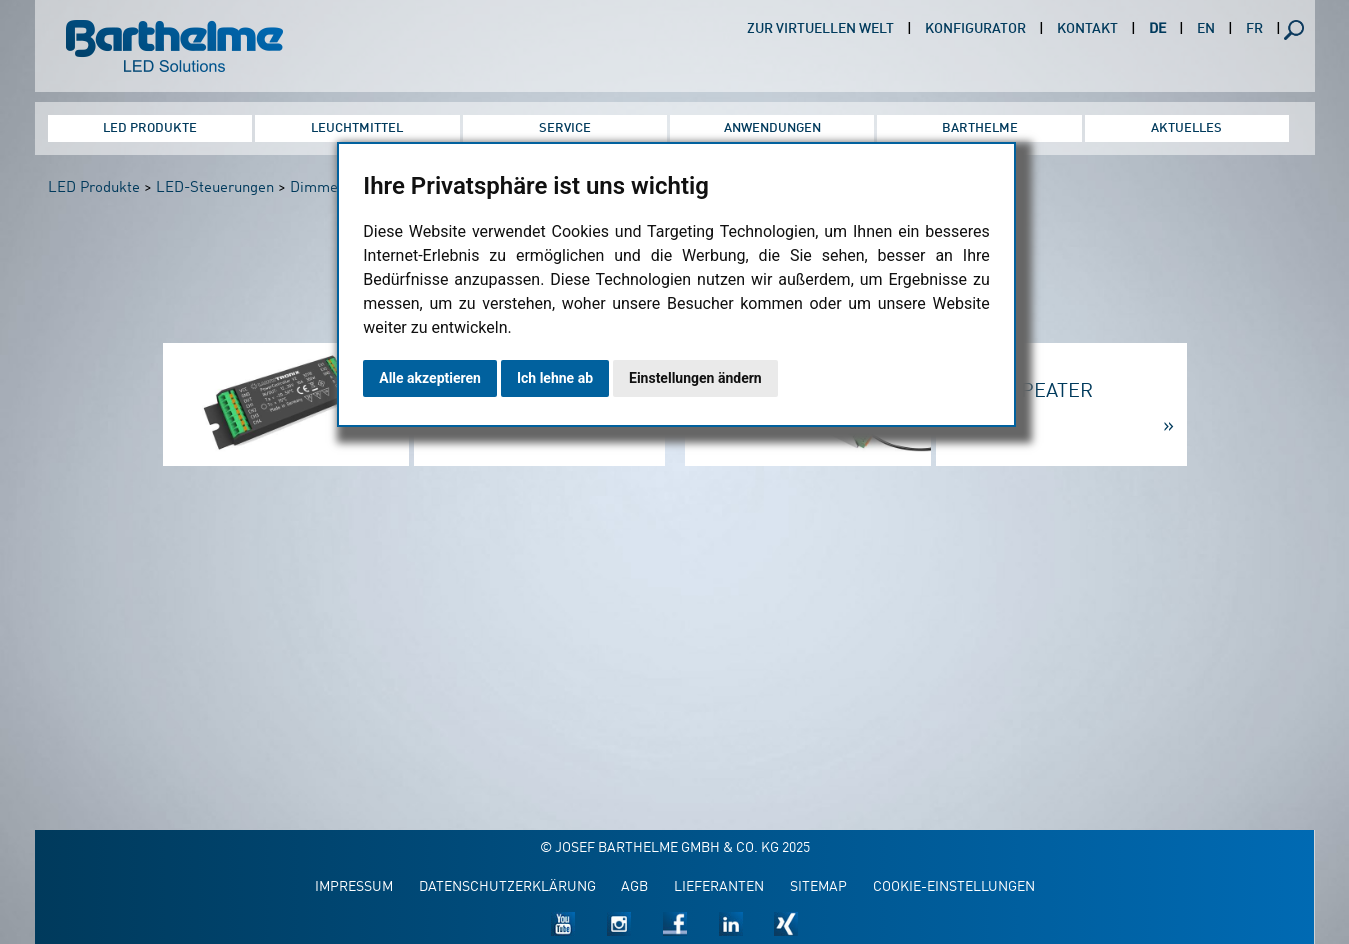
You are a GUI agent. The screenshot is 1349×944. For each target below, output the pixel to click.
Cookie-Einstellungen (954, 887)
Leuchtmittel (357, 128)
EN (1206, 29)
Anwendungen (772, 128)
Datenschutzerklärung (507, 887)
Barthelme (980, 128)
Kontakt (1087, 29)
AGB (634, 887)
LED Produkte (150, 128)
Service (565, 128)
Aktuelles (1186, 128)
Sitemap (818, 887)
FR (1254, 29)
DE (1157, 29)
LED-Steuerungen (215, 188)
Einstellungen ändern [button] (695, 378)
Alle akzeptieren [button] (430, 378)
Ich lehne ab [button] (555, 378)
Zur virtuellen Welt (820, 29)
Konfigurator (975, 29)
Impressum (354, 887)
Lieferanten (719, 887)
